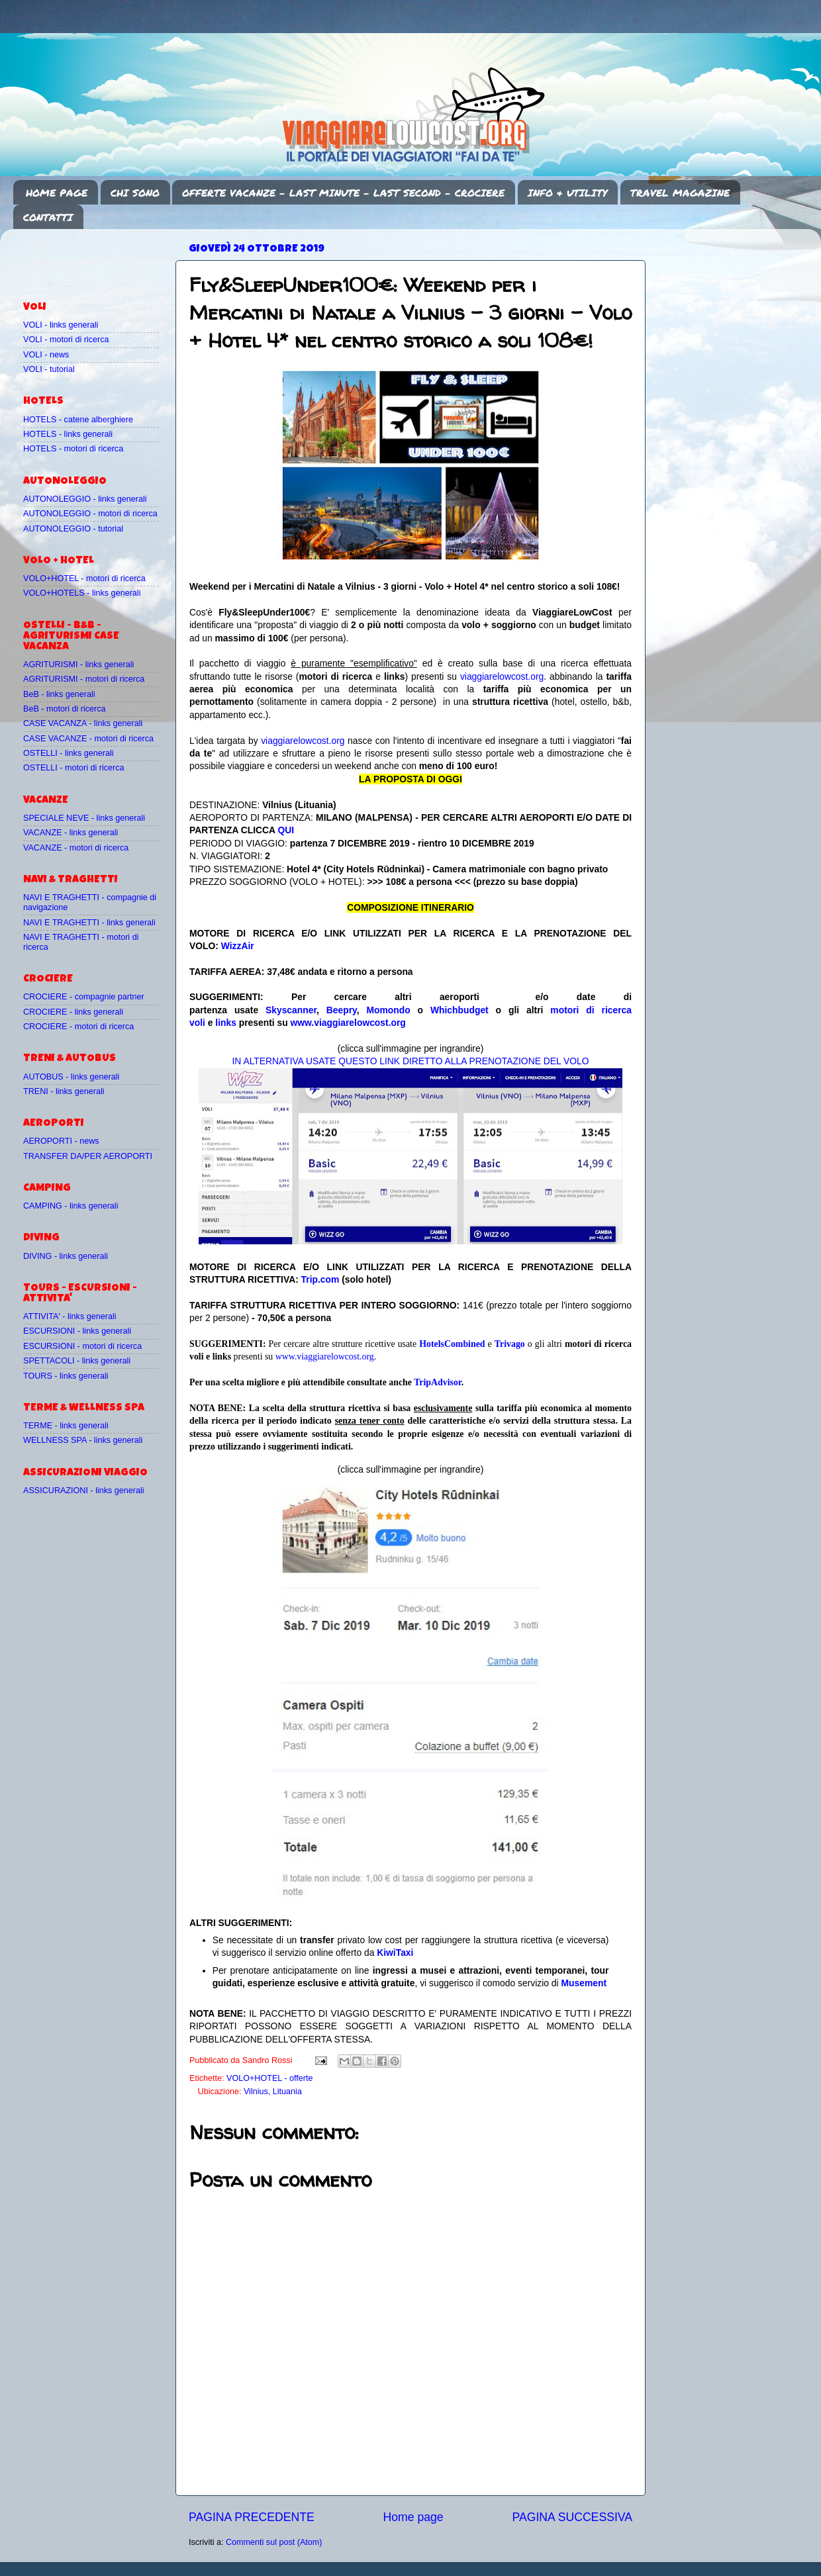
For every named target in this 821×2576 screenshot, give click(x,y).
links (225, 1022)
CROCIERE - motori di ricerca (78, 1026)
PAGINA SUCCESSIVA (572, 2517)
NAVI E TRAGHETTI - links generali (89, 922)
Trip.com (320, 1279)
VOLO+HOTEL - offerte (269, 2078)
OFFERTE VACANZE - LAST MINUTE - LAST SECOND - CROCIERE (343, 192)
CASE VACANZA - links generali (82, 723)
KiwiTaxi (395, 1952)
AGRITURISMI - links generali (78, 664)
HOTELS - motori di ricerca (73, 448)
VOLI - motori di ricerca (66, 339)
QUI (285, 830)
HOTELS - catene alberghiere (78, 419)
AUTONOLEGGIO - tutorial (73, 528)
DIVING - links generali (65, 1256)
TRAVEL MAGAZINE (680, 192)
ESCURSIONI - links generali (77, 1331)
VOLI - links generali (60, 325)
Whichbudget (459, 1010)
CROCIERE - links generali (73, 1012)
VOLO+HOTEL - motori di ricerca (84, 578)
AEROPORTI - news (61, 1141)
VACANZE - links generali (70, 832)
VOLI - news (46, 354)
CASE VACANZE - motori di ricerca (88, 738)
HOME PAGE (56, 192)
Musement (584, 1983)
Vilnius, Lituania (273, 2091)
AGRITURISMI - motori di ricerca (83, 679)
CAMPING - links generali (70, 1206)
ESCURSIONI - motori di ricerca (82, 1346)
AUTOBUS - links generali (71, 1076)
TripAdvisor (437, 1382)
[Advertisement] (100, 259)
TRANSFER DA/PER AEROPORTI (87, 1156)
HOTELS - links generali (68, 434)
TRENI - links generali (63, 1091)
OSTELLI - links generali (68, 753)
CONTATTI (48, 217)
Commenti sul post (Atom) (274, 2542)
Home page (413, 2517)
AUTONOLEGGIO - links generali (85, 499)
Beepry (341, 1010)
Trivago (510, 1344)
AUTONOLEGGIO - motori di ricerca (90, 513)
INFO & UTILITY (567, 192)
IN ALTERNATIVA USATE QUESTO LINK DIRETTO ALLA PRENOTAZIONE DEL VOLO (410, 1061)
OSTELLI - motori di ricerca (73, 767)
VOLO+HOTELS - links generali (81, 593)
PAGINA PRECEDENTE (251, 2517)
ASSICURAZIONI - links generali (83, 1490)
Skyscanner (291, 1010)
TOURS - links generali (66, 1376)
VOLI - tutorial (49, 369)
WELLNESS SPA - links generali (82, 1440)
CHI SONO (135, 192)
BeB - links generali (59, 694)
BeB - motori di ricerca (64, 708)
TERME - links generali (66, 1425)
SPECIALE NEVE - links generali (84, 818)
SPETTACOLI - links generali (76, 1360)
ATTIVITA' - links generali (70, 1316)
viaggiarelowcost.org (502, 676)
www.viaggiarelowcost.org (348, 1022)
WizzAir (237, 946)
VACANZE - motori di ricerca (75, 847)
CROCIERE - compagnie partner (83, 996)
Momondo (388, 1010)
